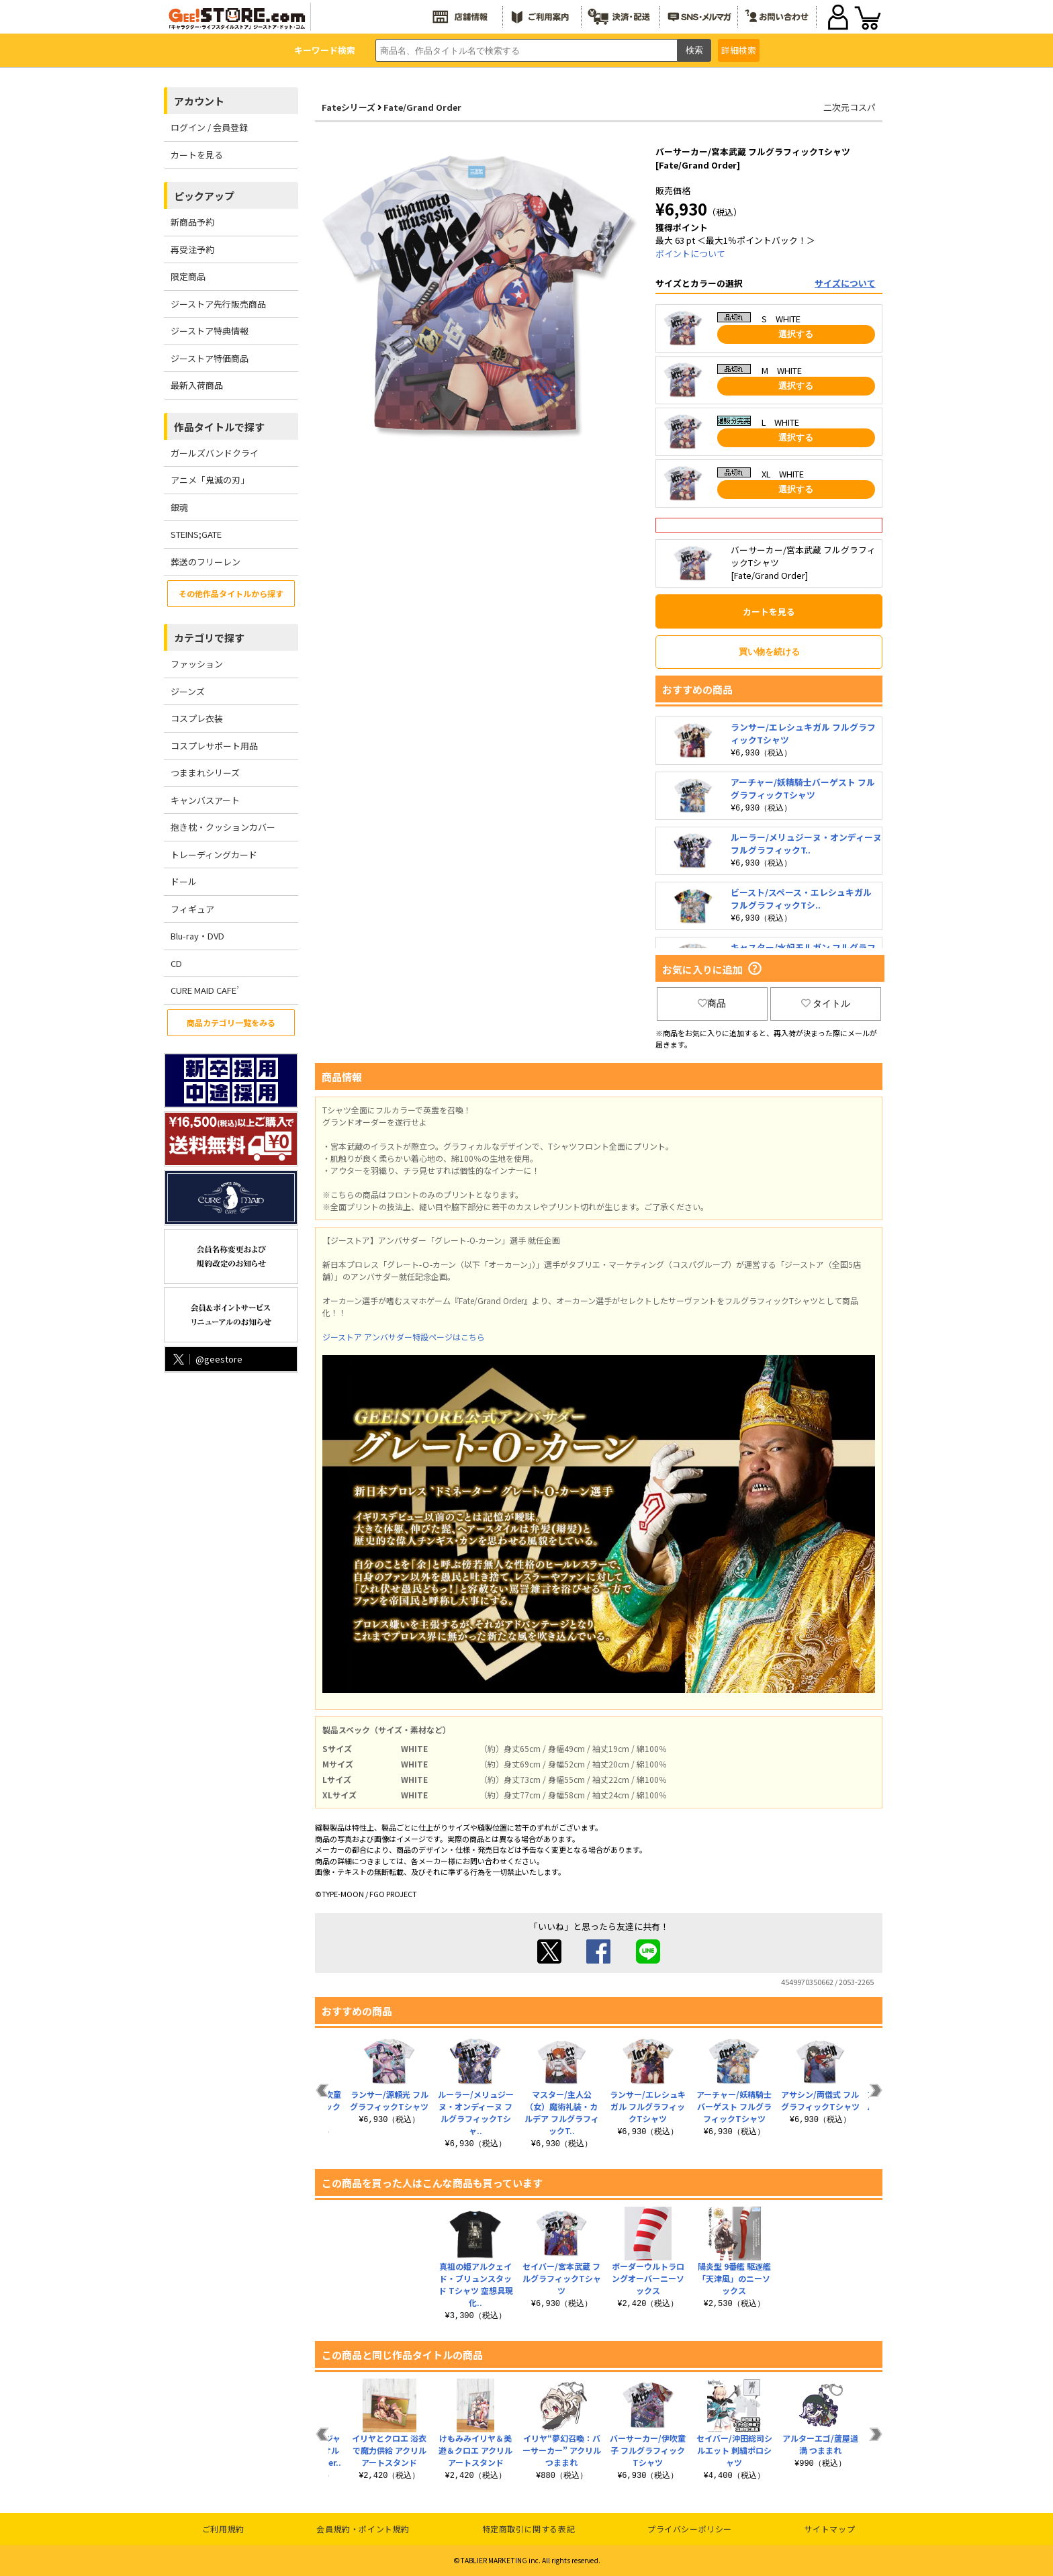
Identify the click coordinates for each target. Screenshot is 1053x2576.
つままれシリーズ (205, 772)
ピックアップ (204, 196)
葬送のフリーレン (205, 561)
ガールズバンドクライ (215, 453)
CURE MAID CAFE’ (205, 990)
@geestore (206, 1358)
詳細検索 (738, 50)
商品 (712, 1003)
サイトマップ (830, 2528)
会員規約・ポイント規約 (363, 2528)
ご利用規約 (223, 2528)
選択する (795, 334)
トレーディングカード (214, 854)
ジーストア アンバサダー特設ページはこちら (403, 1336)
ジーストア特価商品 (209, 358)
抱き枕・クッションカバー (223, 827)
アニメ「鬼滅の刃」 (210, 479)
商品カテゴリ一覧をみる (231, 1022)
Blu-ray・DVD (197, 935)
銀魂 (179, 507)
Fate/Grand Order (422, 107)
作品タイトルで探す (219, 427)
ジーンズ (188, 691)
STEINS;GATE (196, 534)
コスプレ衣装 (197, 718)
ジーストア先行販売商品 (218, 303)
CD (176, 963)
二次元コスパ (849, 107)
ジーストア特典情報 (209, 330)
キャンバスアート (205, 800)
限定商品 (188, 276)
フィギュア (192, 909)
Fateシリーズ (348, 107)
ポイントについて (690, 253)
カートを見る (197, 154)
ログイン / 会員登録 (209, 127)
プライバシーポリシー (689, 2528)
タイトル (826, 1003)
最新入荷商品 (197, 385)
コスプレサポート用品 (214, 745)
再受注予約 (192, 249)
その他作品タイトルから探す (231, 593)
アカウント (199, 101)
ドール (184, 881)
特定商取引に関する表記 (529, 2528)
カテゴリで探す (209, 638)
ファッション (197, 663)
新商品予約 (192, 222)
